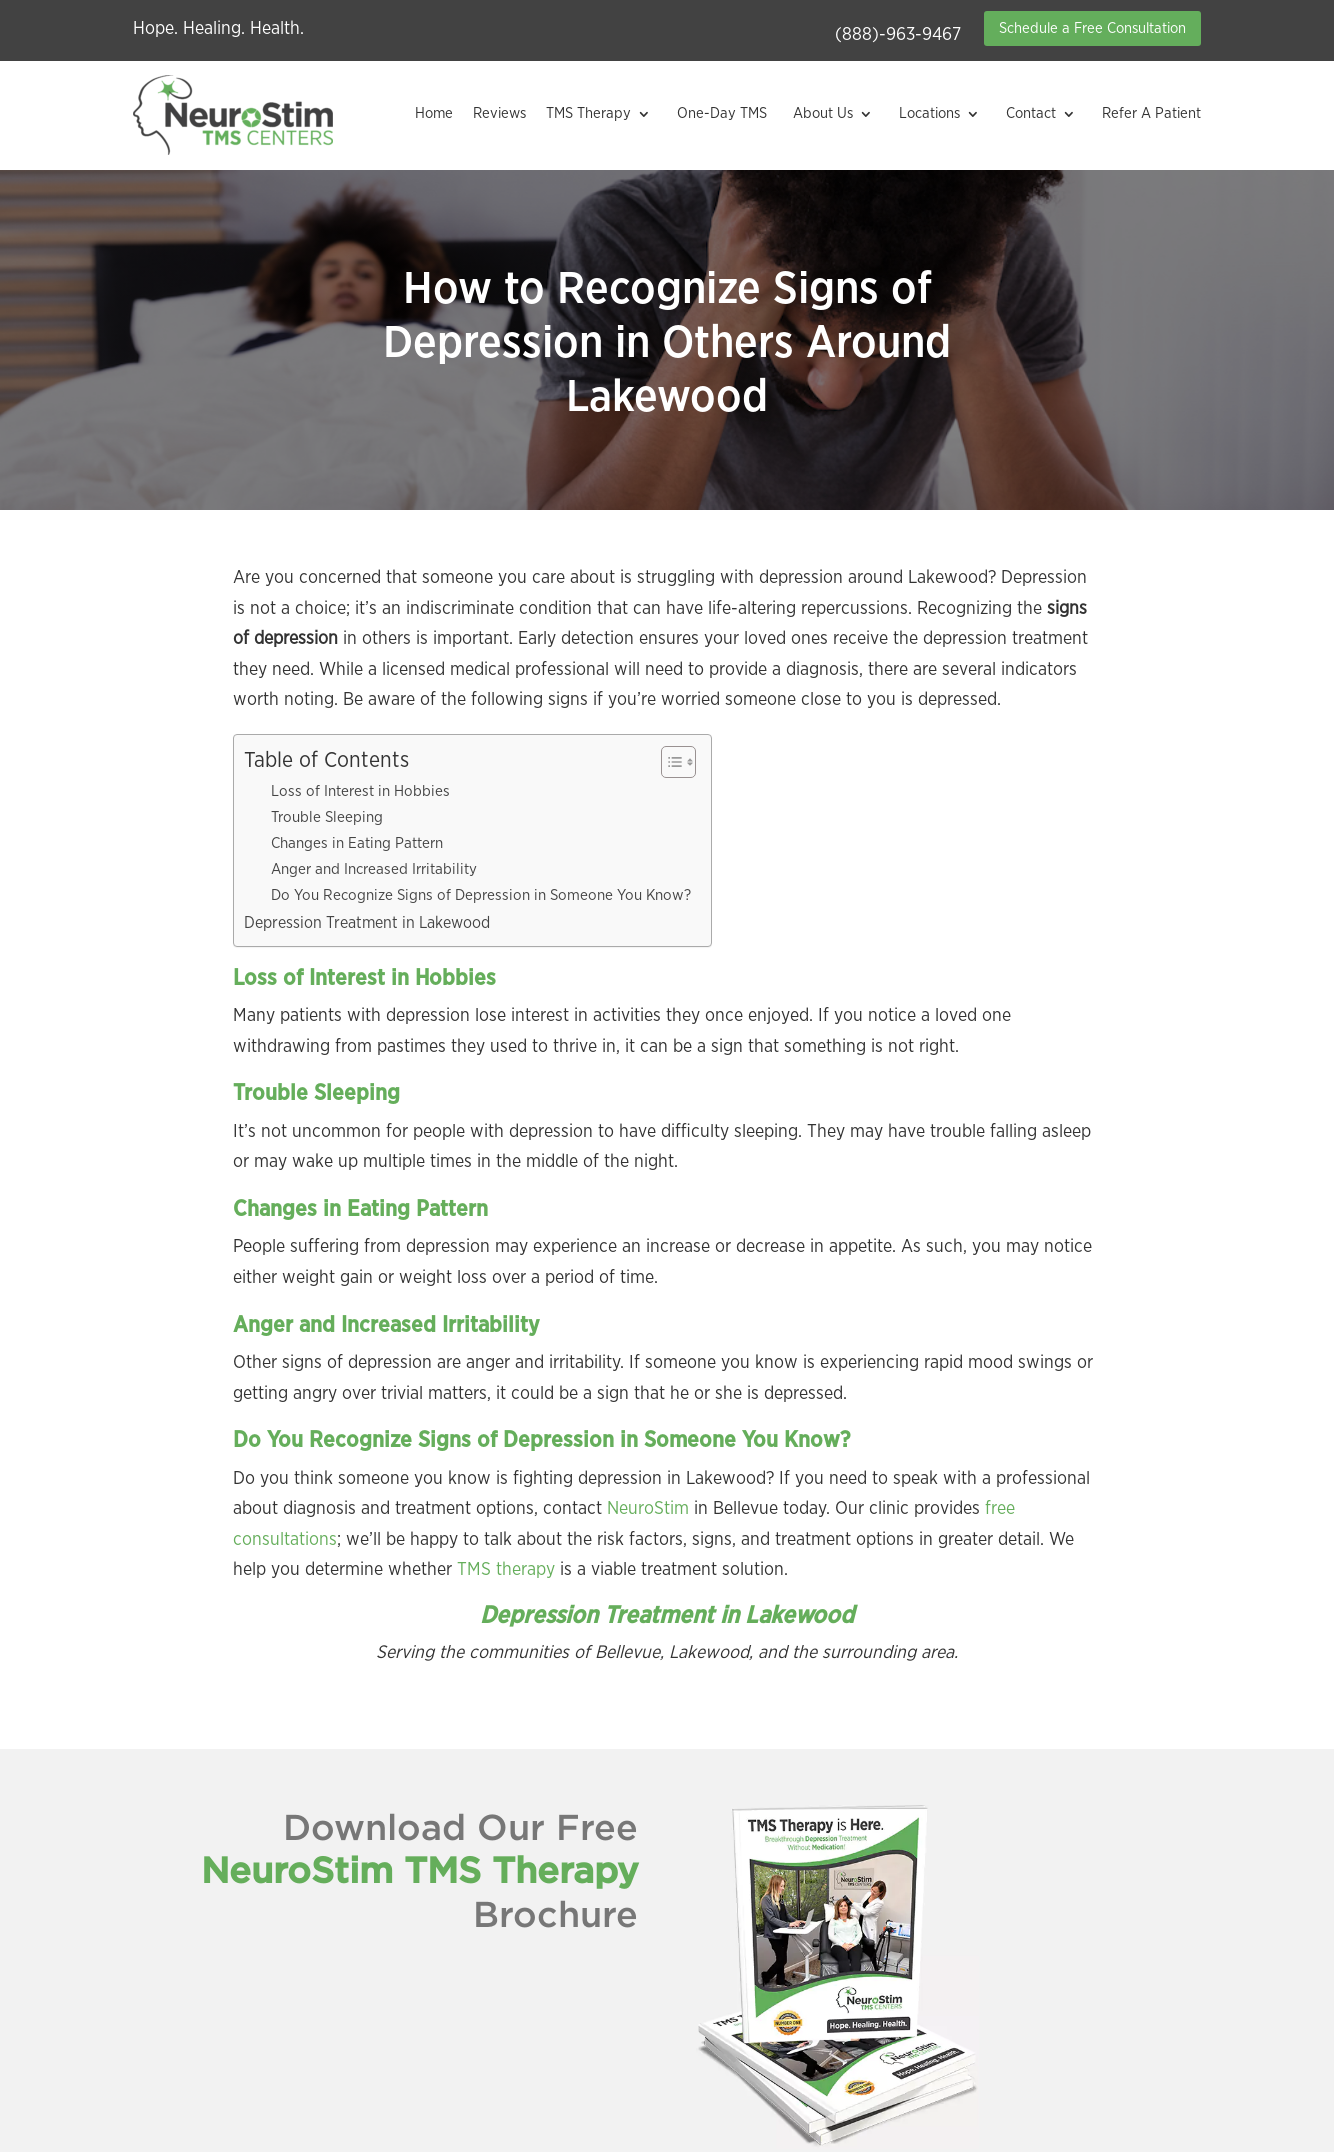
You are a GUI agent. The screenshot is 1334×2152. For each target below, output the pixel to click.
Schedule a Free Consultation (1092, 28)
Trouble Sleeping (327, 817)
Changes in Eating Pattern (357, 843)
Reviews (499, 113)
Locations (929, 113)
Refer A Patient (1151, 113)
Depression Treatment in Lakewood (367, 923)
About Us (823, 113)
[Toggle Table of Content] (668, 762)
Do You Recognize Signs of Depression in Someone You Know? (481, 895)
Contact (1031, 113)
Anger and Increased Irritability (374, 869)
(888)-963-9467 (898, 35)
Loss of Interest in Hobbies (360, 791)
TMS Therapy (588, 113)
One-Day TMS (722, 113)
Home (434, 113)
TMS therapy (506, 1570)
